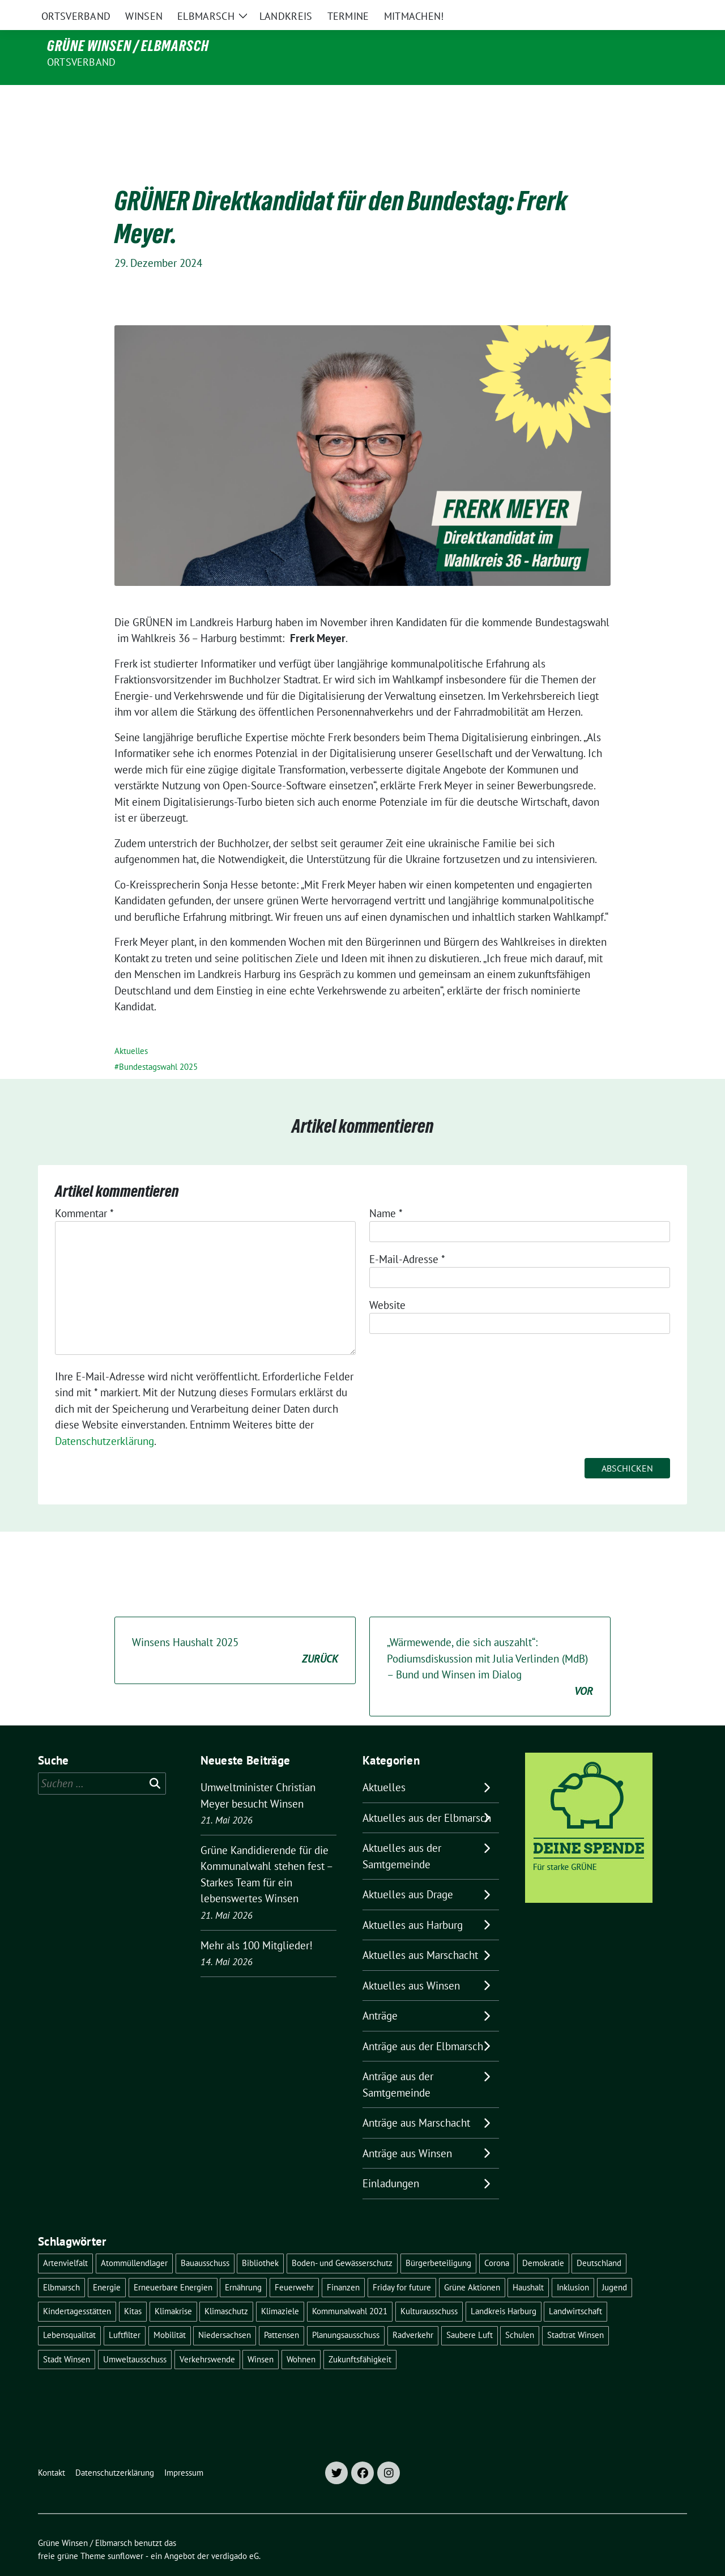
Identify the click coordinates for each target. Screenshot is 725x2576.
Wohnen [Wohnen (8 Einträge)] (301, 2335)
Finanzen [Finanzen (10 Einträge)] (343, 2263)
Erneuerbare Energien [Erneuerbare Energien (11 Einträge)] (173, 2263)
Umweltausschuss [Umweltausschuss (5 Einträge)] (135, 2335)
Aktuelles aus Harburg (412, 1901)
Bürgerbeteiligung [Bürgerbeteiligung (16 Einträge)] (438, 2239)
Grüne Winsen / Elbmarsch (128, 45)
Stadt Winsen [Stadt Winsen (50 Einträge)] (66, 2335)
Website (387, 1281)
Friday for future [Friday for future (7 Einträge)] (402, 2263)
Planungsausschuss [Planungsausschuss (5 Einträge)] (345, 2311)
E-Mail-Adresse (407, 1235)
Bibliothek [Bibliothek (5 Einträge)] (260, 2239)
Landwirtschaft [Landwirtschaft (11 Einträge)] (575, 2287)
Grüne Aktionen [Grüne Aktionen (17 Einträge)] (472, 2263)
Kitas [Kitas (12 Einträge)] (133, 2287)
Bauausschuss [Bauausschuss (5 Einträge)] (205, 2239)
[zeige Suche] (667, 11)
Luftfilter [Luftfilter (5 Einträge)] (124, 2311)
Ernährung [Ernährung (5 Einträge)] (243, 2263)
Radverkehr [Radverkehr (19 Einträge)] (413, 2311)
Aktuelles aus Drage (407, 1870)
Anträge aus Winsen (407, 2129)
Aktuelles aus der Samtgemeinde (401, 1832)
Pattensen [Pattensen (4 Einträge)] (281, 2311)
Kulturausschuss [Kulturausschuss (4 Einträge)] (429, 2287)
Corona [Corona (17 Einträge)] (496, 2239)
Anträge (380, 1992)
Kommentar (84, 1189)
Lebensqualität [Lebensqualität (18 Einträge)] (69, 2311)
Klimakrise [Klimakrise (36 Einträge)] (173, 2287)
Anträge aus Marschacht (416, 2099)
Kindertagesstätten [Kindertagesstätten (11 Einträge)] (77, 2287)
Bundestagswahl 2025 (158, 1043)
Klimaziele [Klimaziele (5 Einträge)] (280, 2287)
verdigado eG (235, 2532)
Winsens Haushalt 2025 (235, 1627)
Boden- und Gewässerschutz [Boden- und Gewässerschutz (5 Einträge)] (342, 2239)
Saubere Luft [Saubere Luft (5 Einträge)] (469, 2311)
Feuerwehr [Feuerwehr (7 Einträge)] (294, 2263)
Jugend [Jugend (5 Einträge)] (614, 2263)
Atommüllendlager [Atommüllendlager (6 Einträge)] (134, 2239)
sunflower (125, 2532)
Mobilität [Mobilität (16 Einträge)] (169, 2311)
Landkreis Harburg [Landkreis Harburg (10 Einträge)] (503, 2287)
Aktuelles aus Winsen (411, 1962)
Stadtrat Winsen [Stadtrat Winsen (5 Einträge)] (575, 2311)
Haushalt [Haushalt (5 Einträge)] (528, 2263)
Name (386, 1189)
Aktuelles (131, 1027)
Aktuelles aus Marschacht (420, 1931)
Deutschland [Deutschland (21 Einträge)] (599, 2239)
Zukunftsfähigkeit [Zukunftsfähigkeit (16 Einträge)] (360, 2335)
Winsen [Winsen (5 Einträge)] (261, 2335)
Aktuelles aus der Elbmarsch (426, 1794)
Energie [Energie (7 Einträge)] (107, 2263)
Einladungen (390, 2159)
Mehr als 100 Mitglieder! (257, 1921)
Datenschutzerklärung (104, 1417)
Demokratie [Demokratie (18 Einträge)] (543, 2239)
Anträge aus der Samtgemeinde (397, 2061)
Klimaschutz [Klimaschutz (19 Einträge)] (226, 2287)
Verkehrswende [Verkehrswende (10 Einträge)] (207, 2335)
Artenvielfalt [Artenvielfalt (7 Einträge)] (65, 2239)
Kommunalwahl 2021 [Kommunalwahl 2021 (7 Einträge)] (349, 2287)
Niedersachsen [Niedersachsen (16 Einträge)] (224, 2311)
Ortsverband (81, 62)
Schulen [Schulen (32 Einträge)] (519, 2311)
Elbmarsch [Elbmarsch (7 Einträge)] (61, 2263)
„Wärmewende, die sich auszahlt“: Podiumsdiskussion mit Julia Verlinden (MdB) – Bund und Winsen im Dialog (490, 1643)
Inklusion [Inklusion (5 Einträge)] (573, 2263)
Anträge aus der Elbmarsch (422, 2022)
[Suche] (651, 11)
